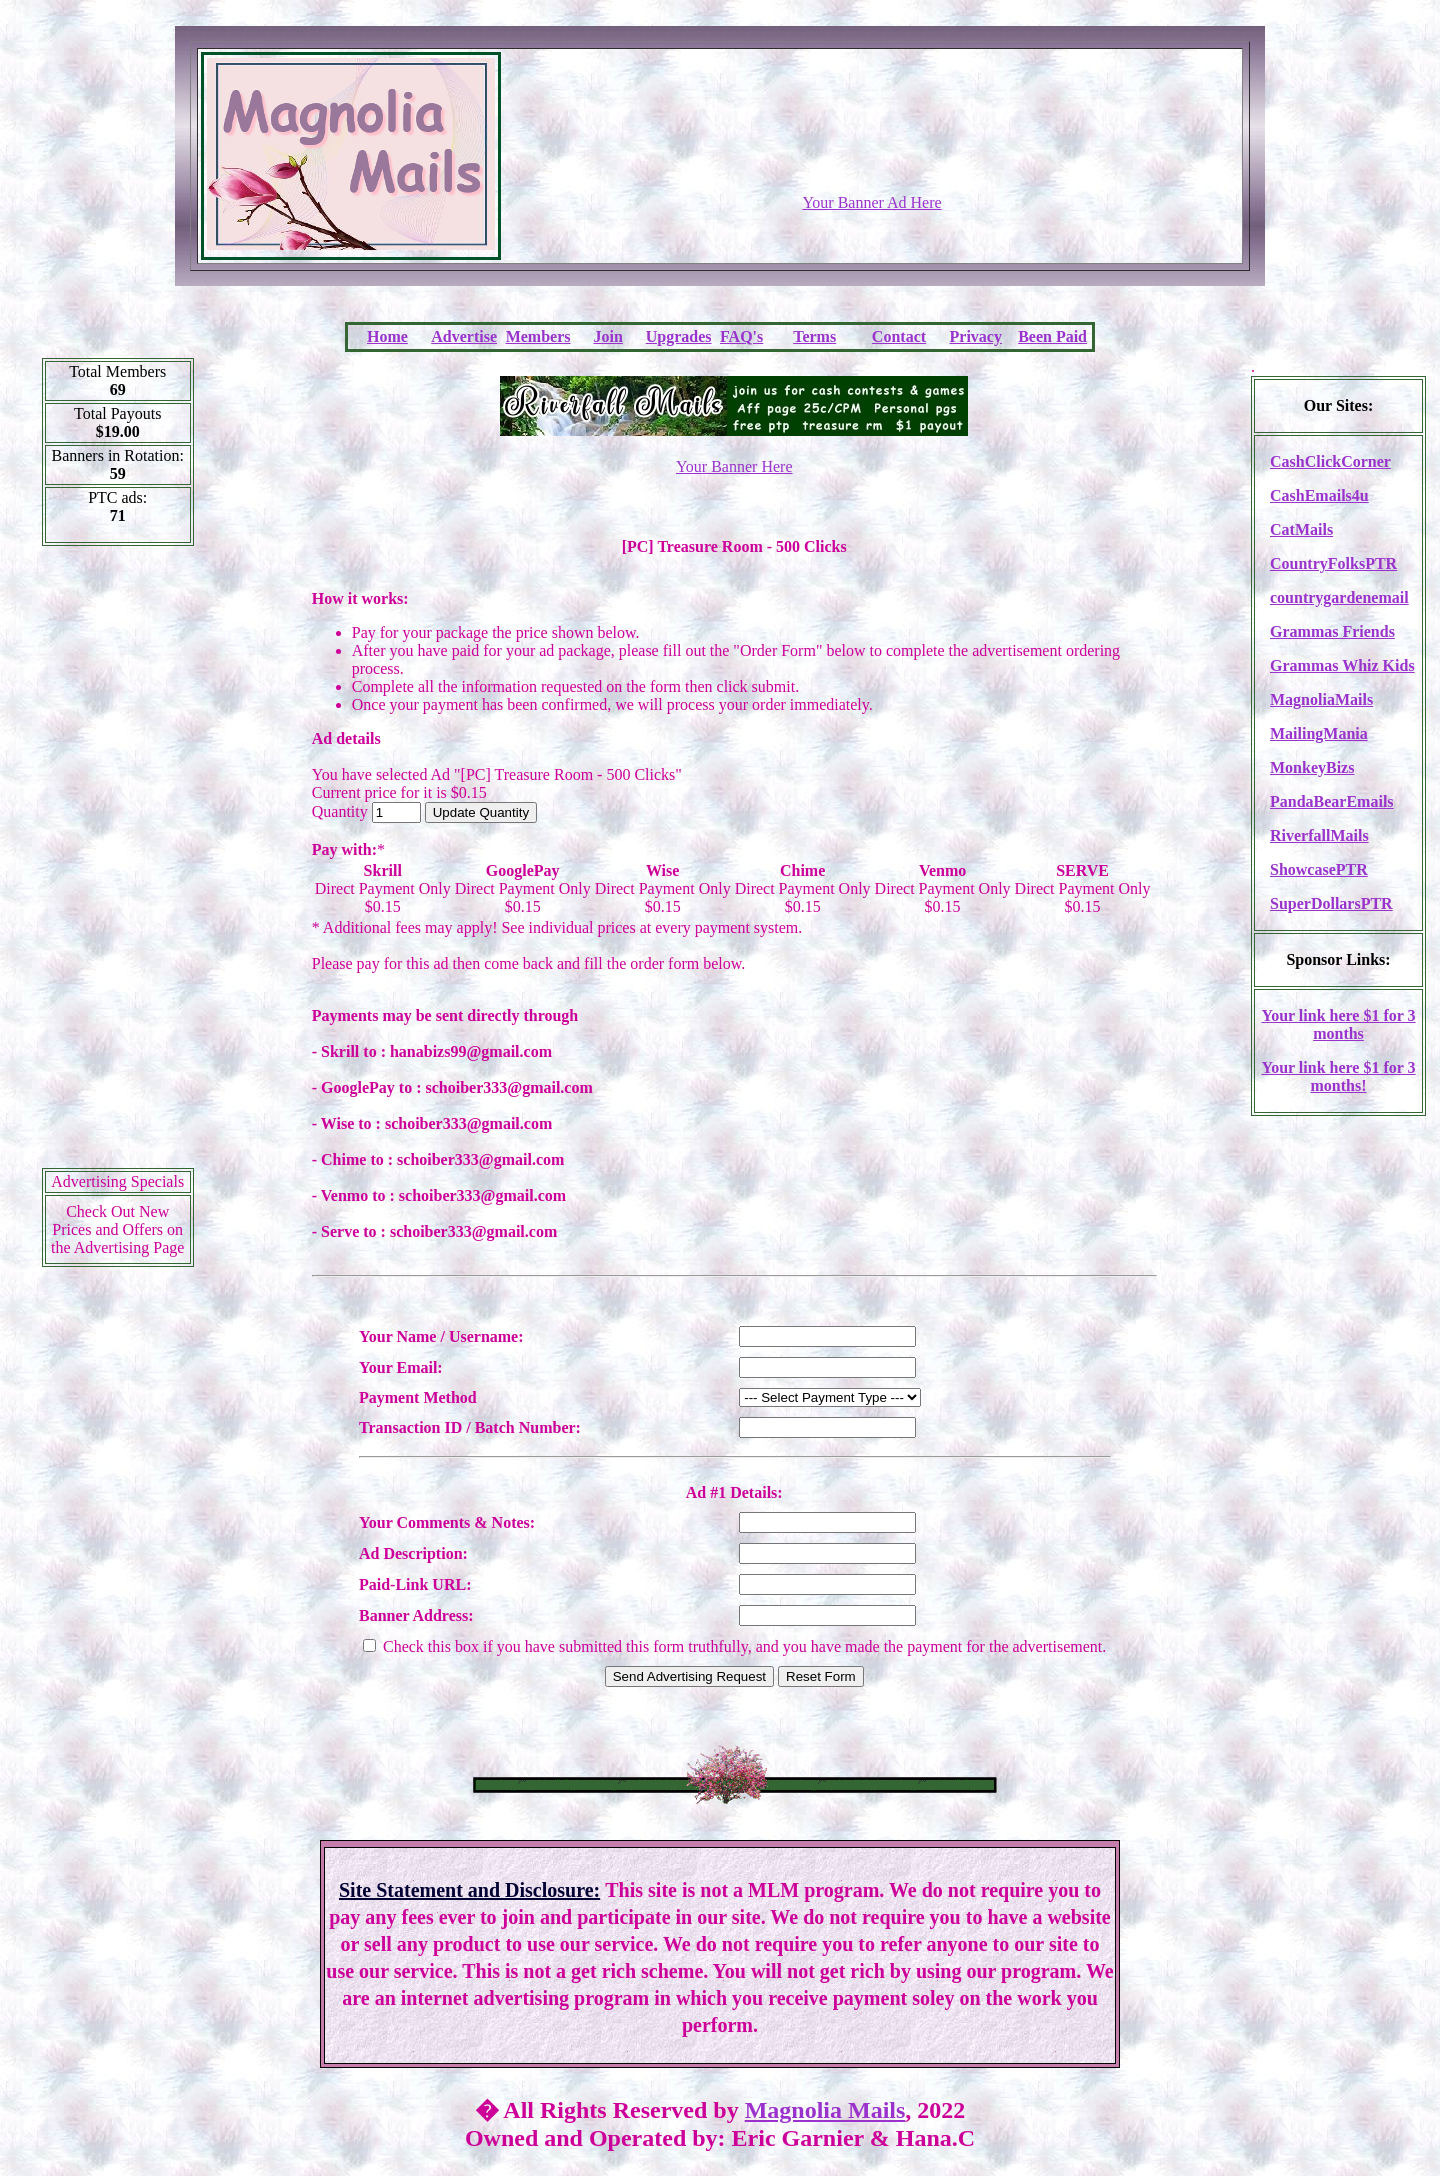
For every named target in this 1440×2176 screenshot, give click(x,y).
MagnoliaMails (1321, 699)
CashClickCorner (1330, 461)
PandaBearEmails (1332, 801)
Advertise (464, 336)
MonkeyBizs (1312, 767)
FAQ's (741, 336)
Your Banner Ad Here (871, 202)
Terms (814, 336)
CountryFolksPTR (1333, 563)
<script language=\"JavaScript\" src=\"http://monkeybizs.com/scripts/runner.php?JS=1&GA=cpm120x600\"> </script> (118, 864)
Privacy (976, 336)
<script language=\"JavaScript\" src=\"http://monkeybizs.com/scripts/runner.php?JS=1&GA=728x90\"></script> (872, 145)
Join (608, 336)
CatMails (1301, 529)
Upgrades (679, 336)
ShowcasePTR (1319, 869)
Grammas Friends (1332, 631)
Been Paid (1052, 336)
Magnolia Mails (825, 2110)
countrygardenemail (1339, 597)
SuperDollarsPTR (1331, 903)
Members (538, 336)
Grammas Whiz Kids (1342, 665)
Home (387, 336)
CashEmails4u (1319, 495)
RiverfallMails (1319, 835)
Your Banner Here (734, 466)
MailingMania (1319, 733)
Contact (899, 336)
